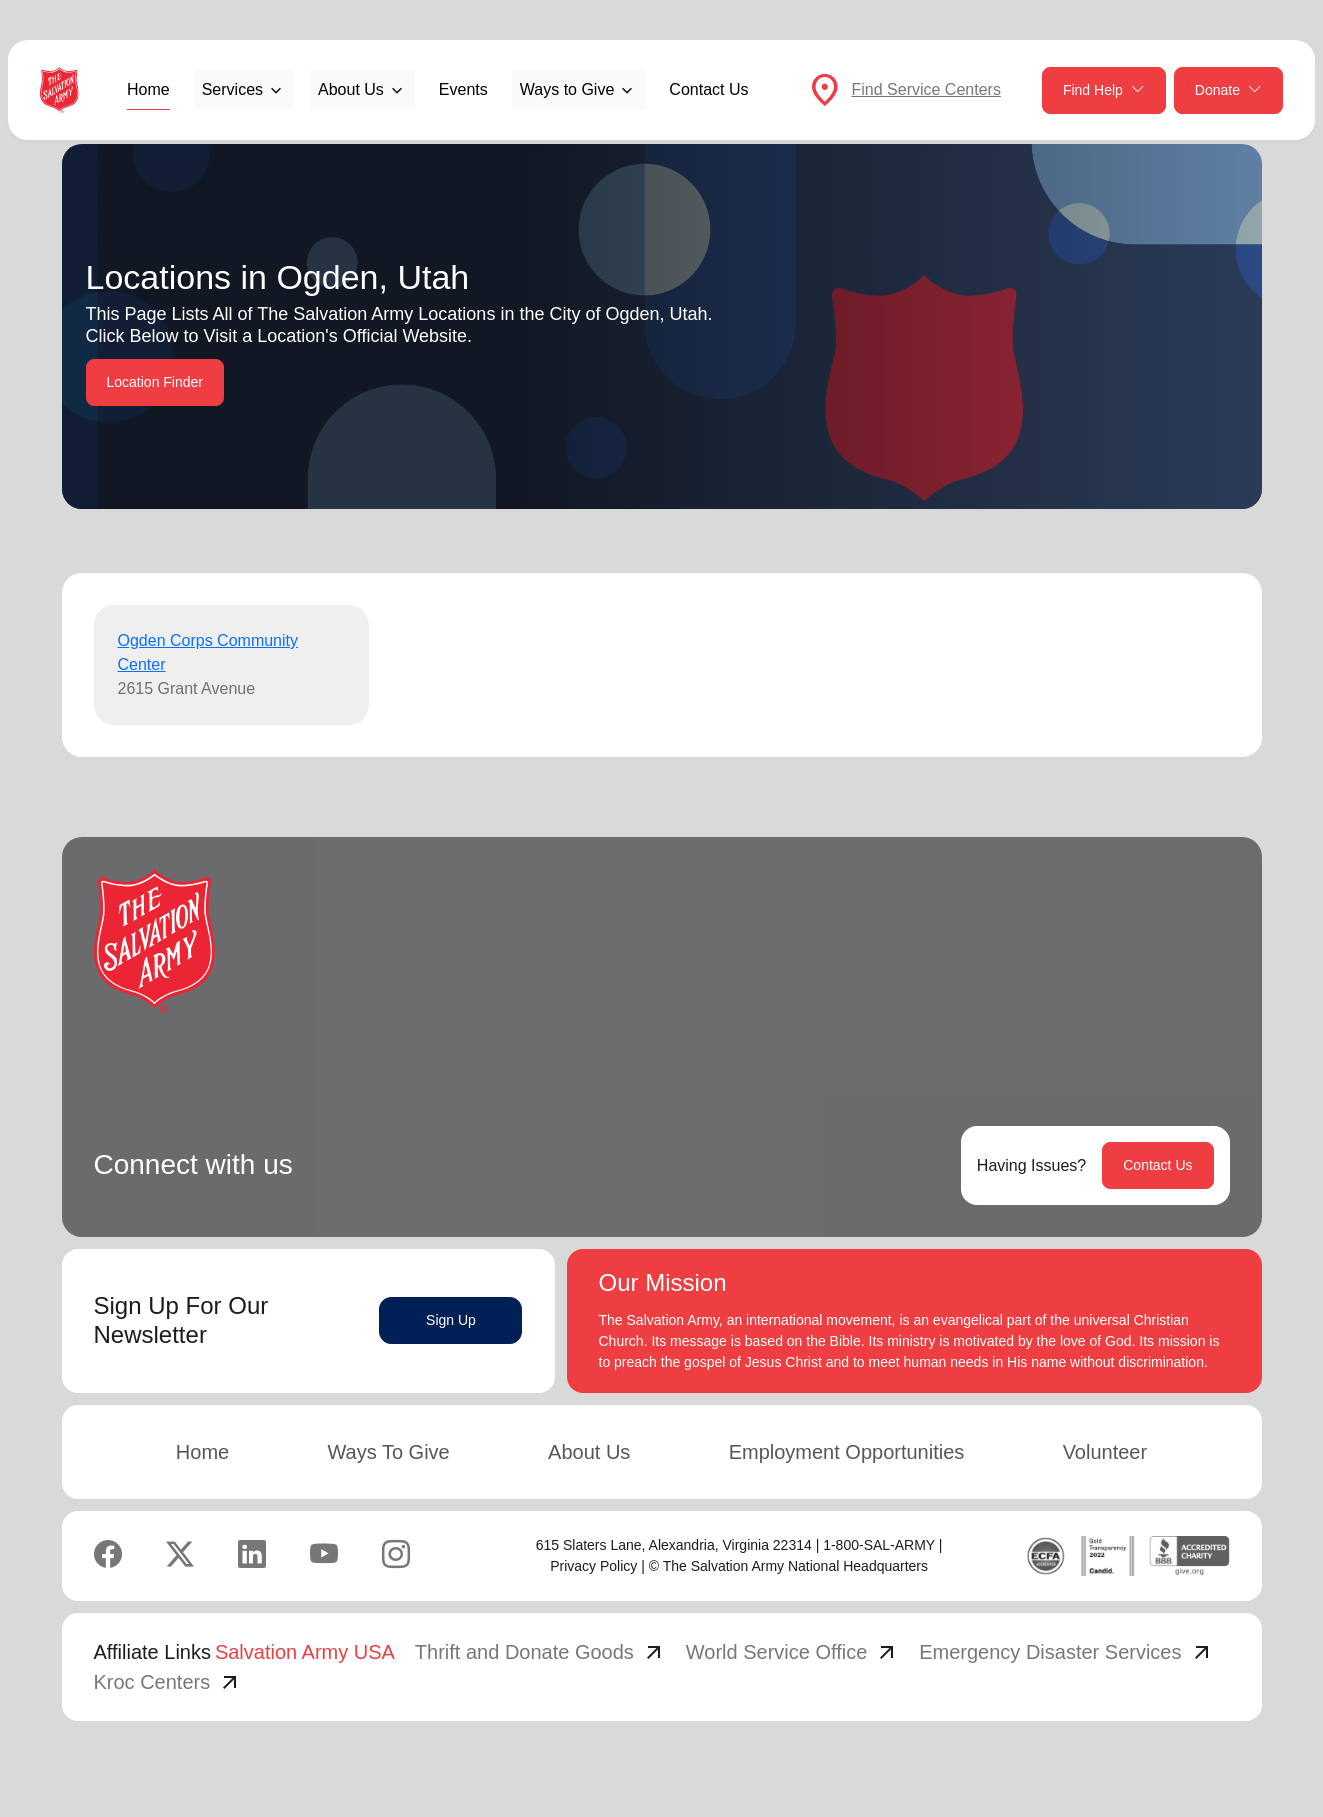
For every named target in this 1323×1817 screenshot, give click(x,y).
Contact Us (708, 89)
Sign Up (451, 1320)
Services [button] (232, 89)
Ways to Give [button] (567, 89)
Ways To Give (388, 1452)
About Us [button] (351, 89)
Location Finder (155, 382)
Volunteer (1105, 1452)
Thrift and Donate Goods (540, 1652)
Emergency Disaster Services (1066, 1652)
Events (463, 89)
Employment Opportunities (847, 1452)
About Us (589, 1452)
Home (148, 89)
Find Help (1104, 90)
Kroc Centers (168, 1682)
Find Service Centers (926, 89)
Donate (1228, 90)
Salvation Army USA (305, 1652)
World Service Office (793, 1652)
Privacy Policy (593, 1566)
